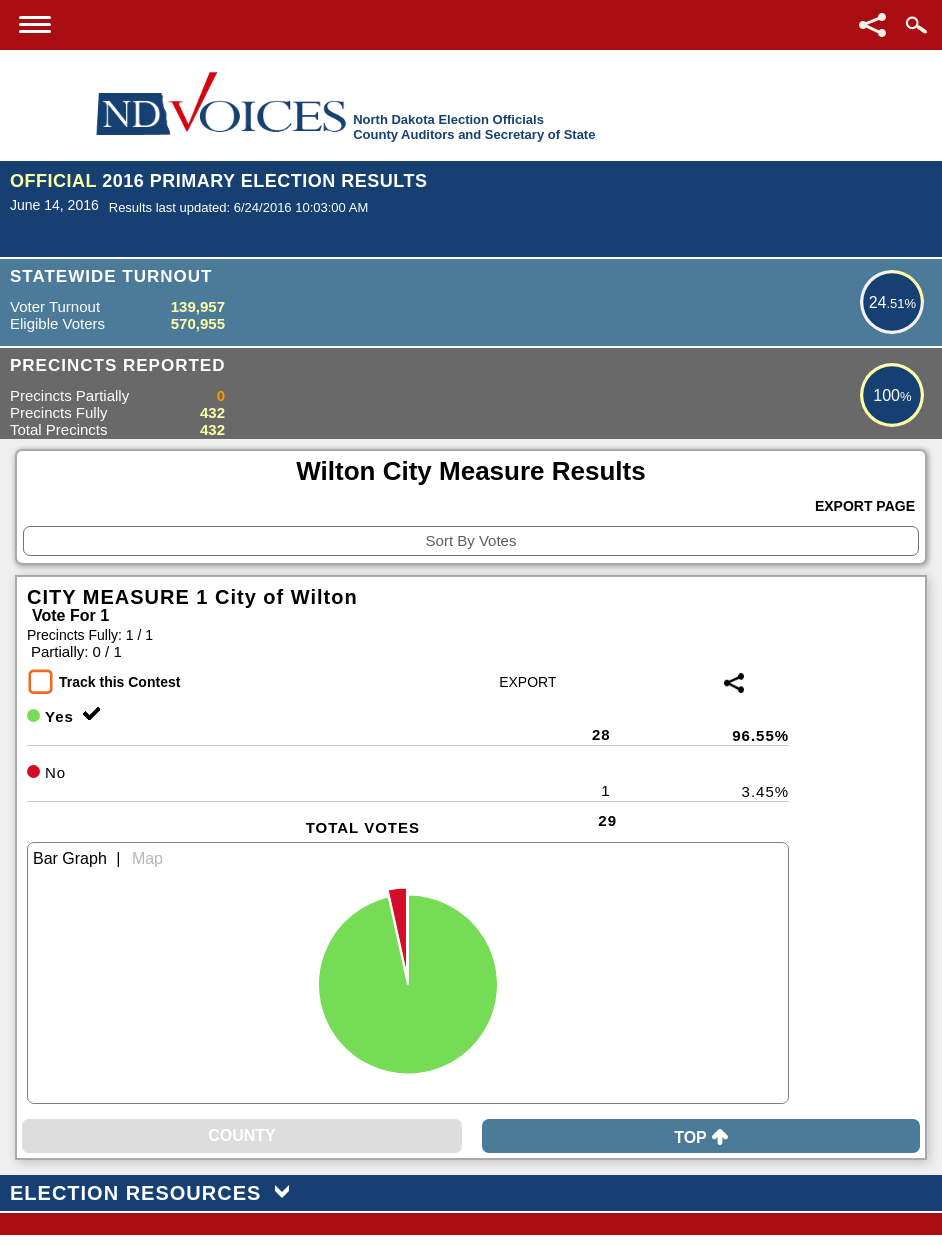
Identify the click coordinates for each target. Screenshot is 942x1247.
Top (701, 1137)
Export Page (865, 506)
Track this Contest (119, 682)
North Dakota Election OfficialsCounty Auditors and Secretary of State (474, 127)
